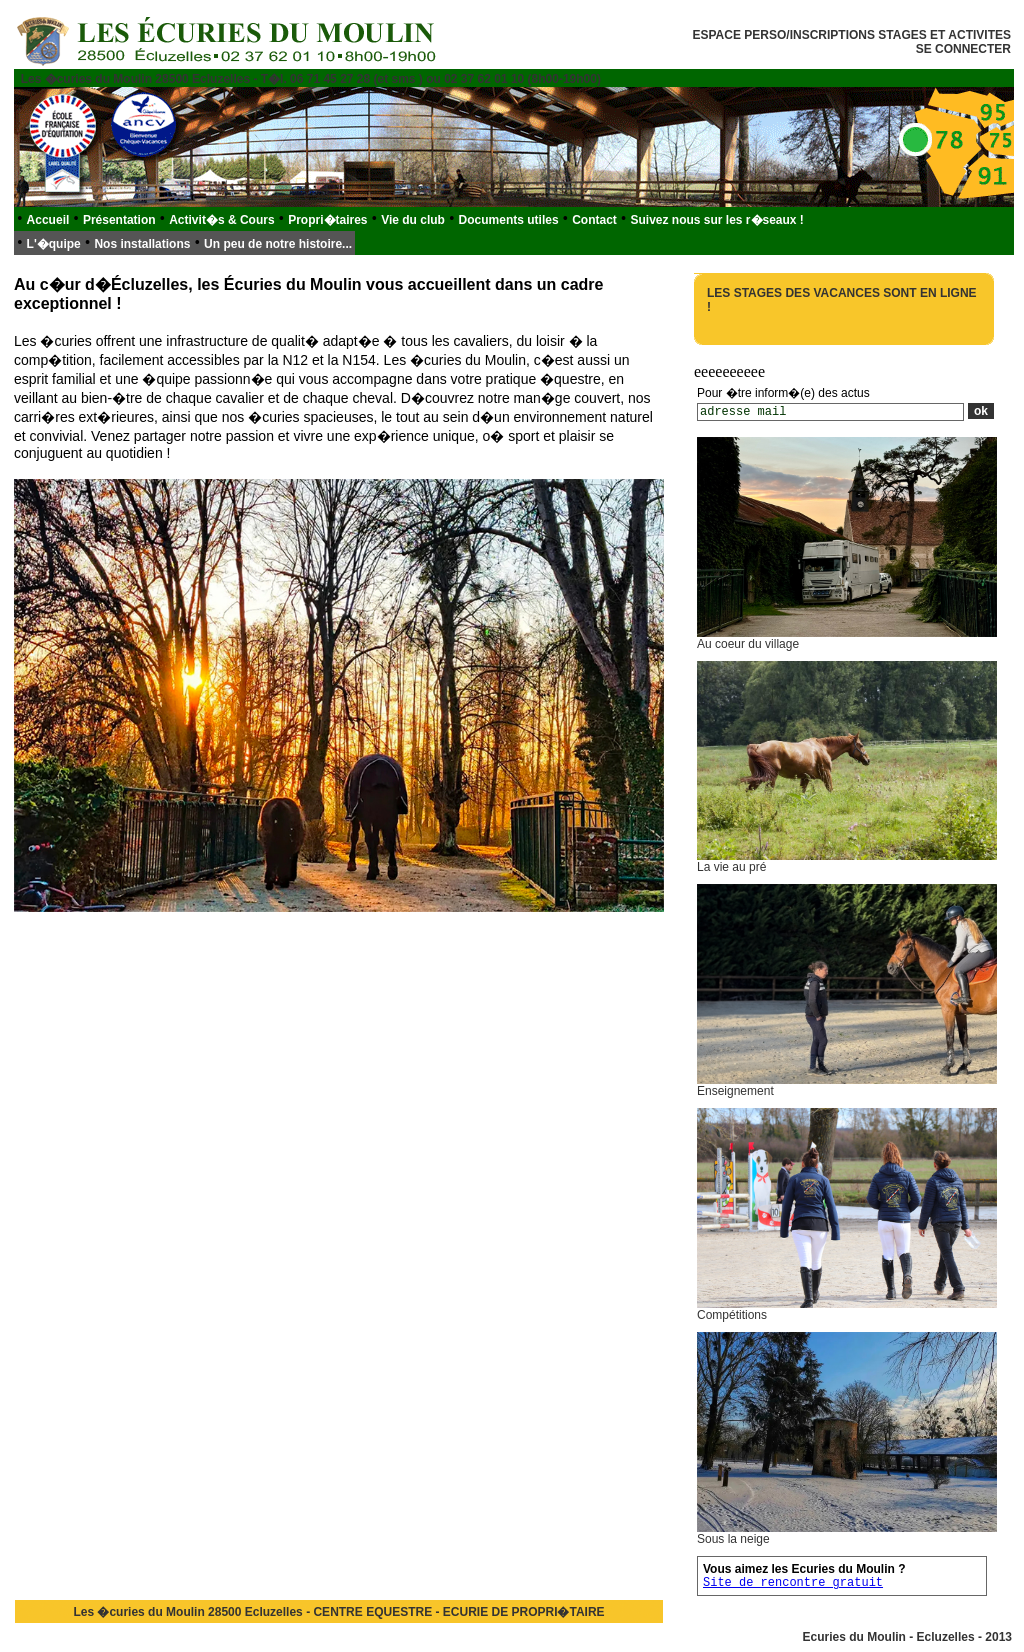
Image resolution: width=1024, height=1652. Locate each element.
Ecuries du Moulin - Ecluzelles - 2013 (907, 1637)
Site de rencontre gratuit (793, 1583)
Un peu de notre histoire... (278, 244)
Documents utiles (509, 220)
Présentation (119, 220)
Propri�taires (327, 220)
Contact (594, 220)
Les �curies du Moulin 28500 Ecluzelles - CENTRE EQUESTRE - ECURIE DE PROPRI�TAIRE (338, 1612)
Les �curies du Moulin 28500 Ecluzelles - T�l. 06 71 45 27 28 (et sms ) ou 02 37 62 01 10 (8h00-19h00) (311, 79)
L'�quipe (54, 244)
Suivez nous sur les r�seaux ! (716, 220)
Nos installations (142, 244)
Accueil (48, 220)
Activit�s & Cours (221, 220)
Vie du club (413, 220)
